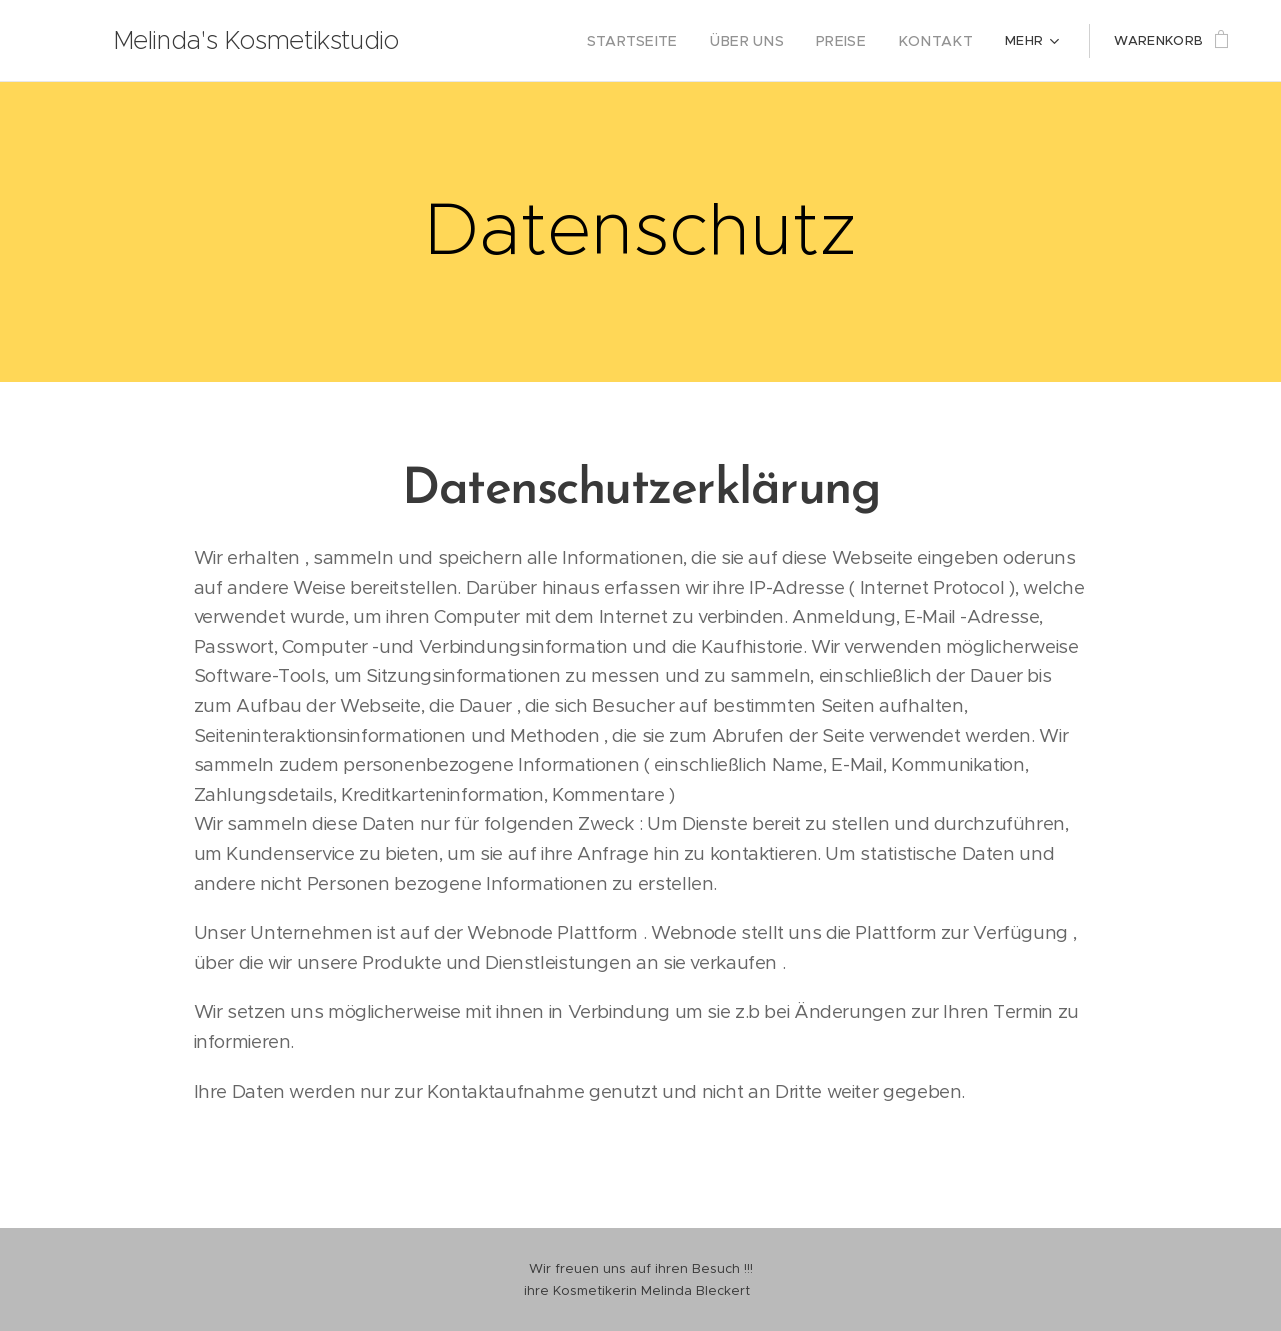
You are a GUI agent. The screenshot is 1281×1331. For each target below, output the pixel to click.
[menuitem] (661, 41)
